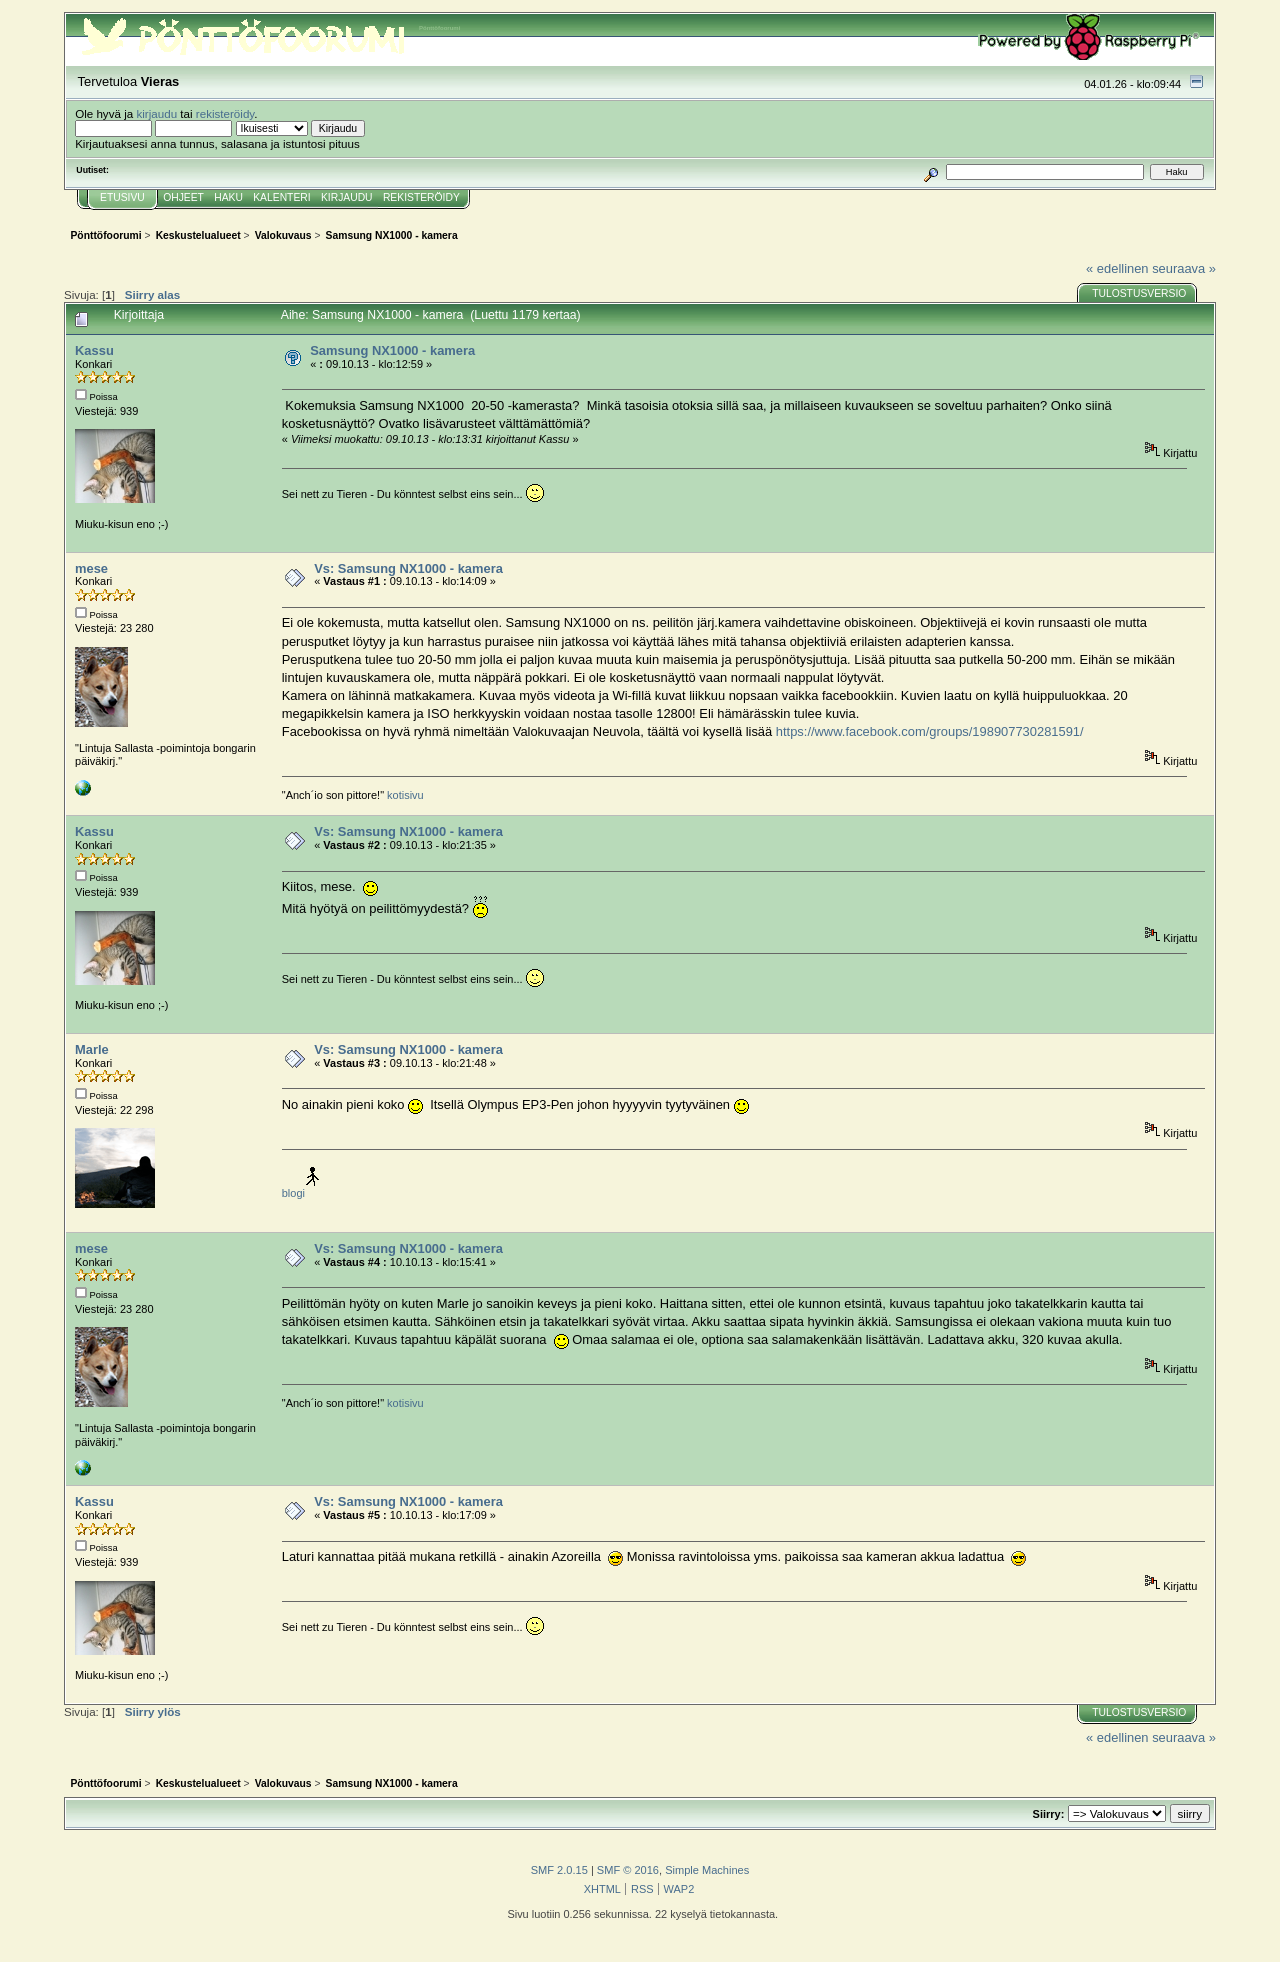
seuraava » (1184, 268)
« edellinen (1117, 268)
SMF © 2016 (628, 1870)
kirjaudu (156, 113)
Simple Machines (707, 1870)
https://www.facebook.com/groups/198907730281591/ (930, 731)
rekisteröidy (225, 113)
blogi (293, 1193)
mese (91, 568)
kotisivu (405, 795)
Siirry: (1049, 1814)
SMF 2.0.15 (559, 1870)
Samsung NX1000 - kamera (392, 350)
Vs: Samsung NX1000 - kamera (408, 568)
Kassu (94, 350)
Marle (92, 1049)
